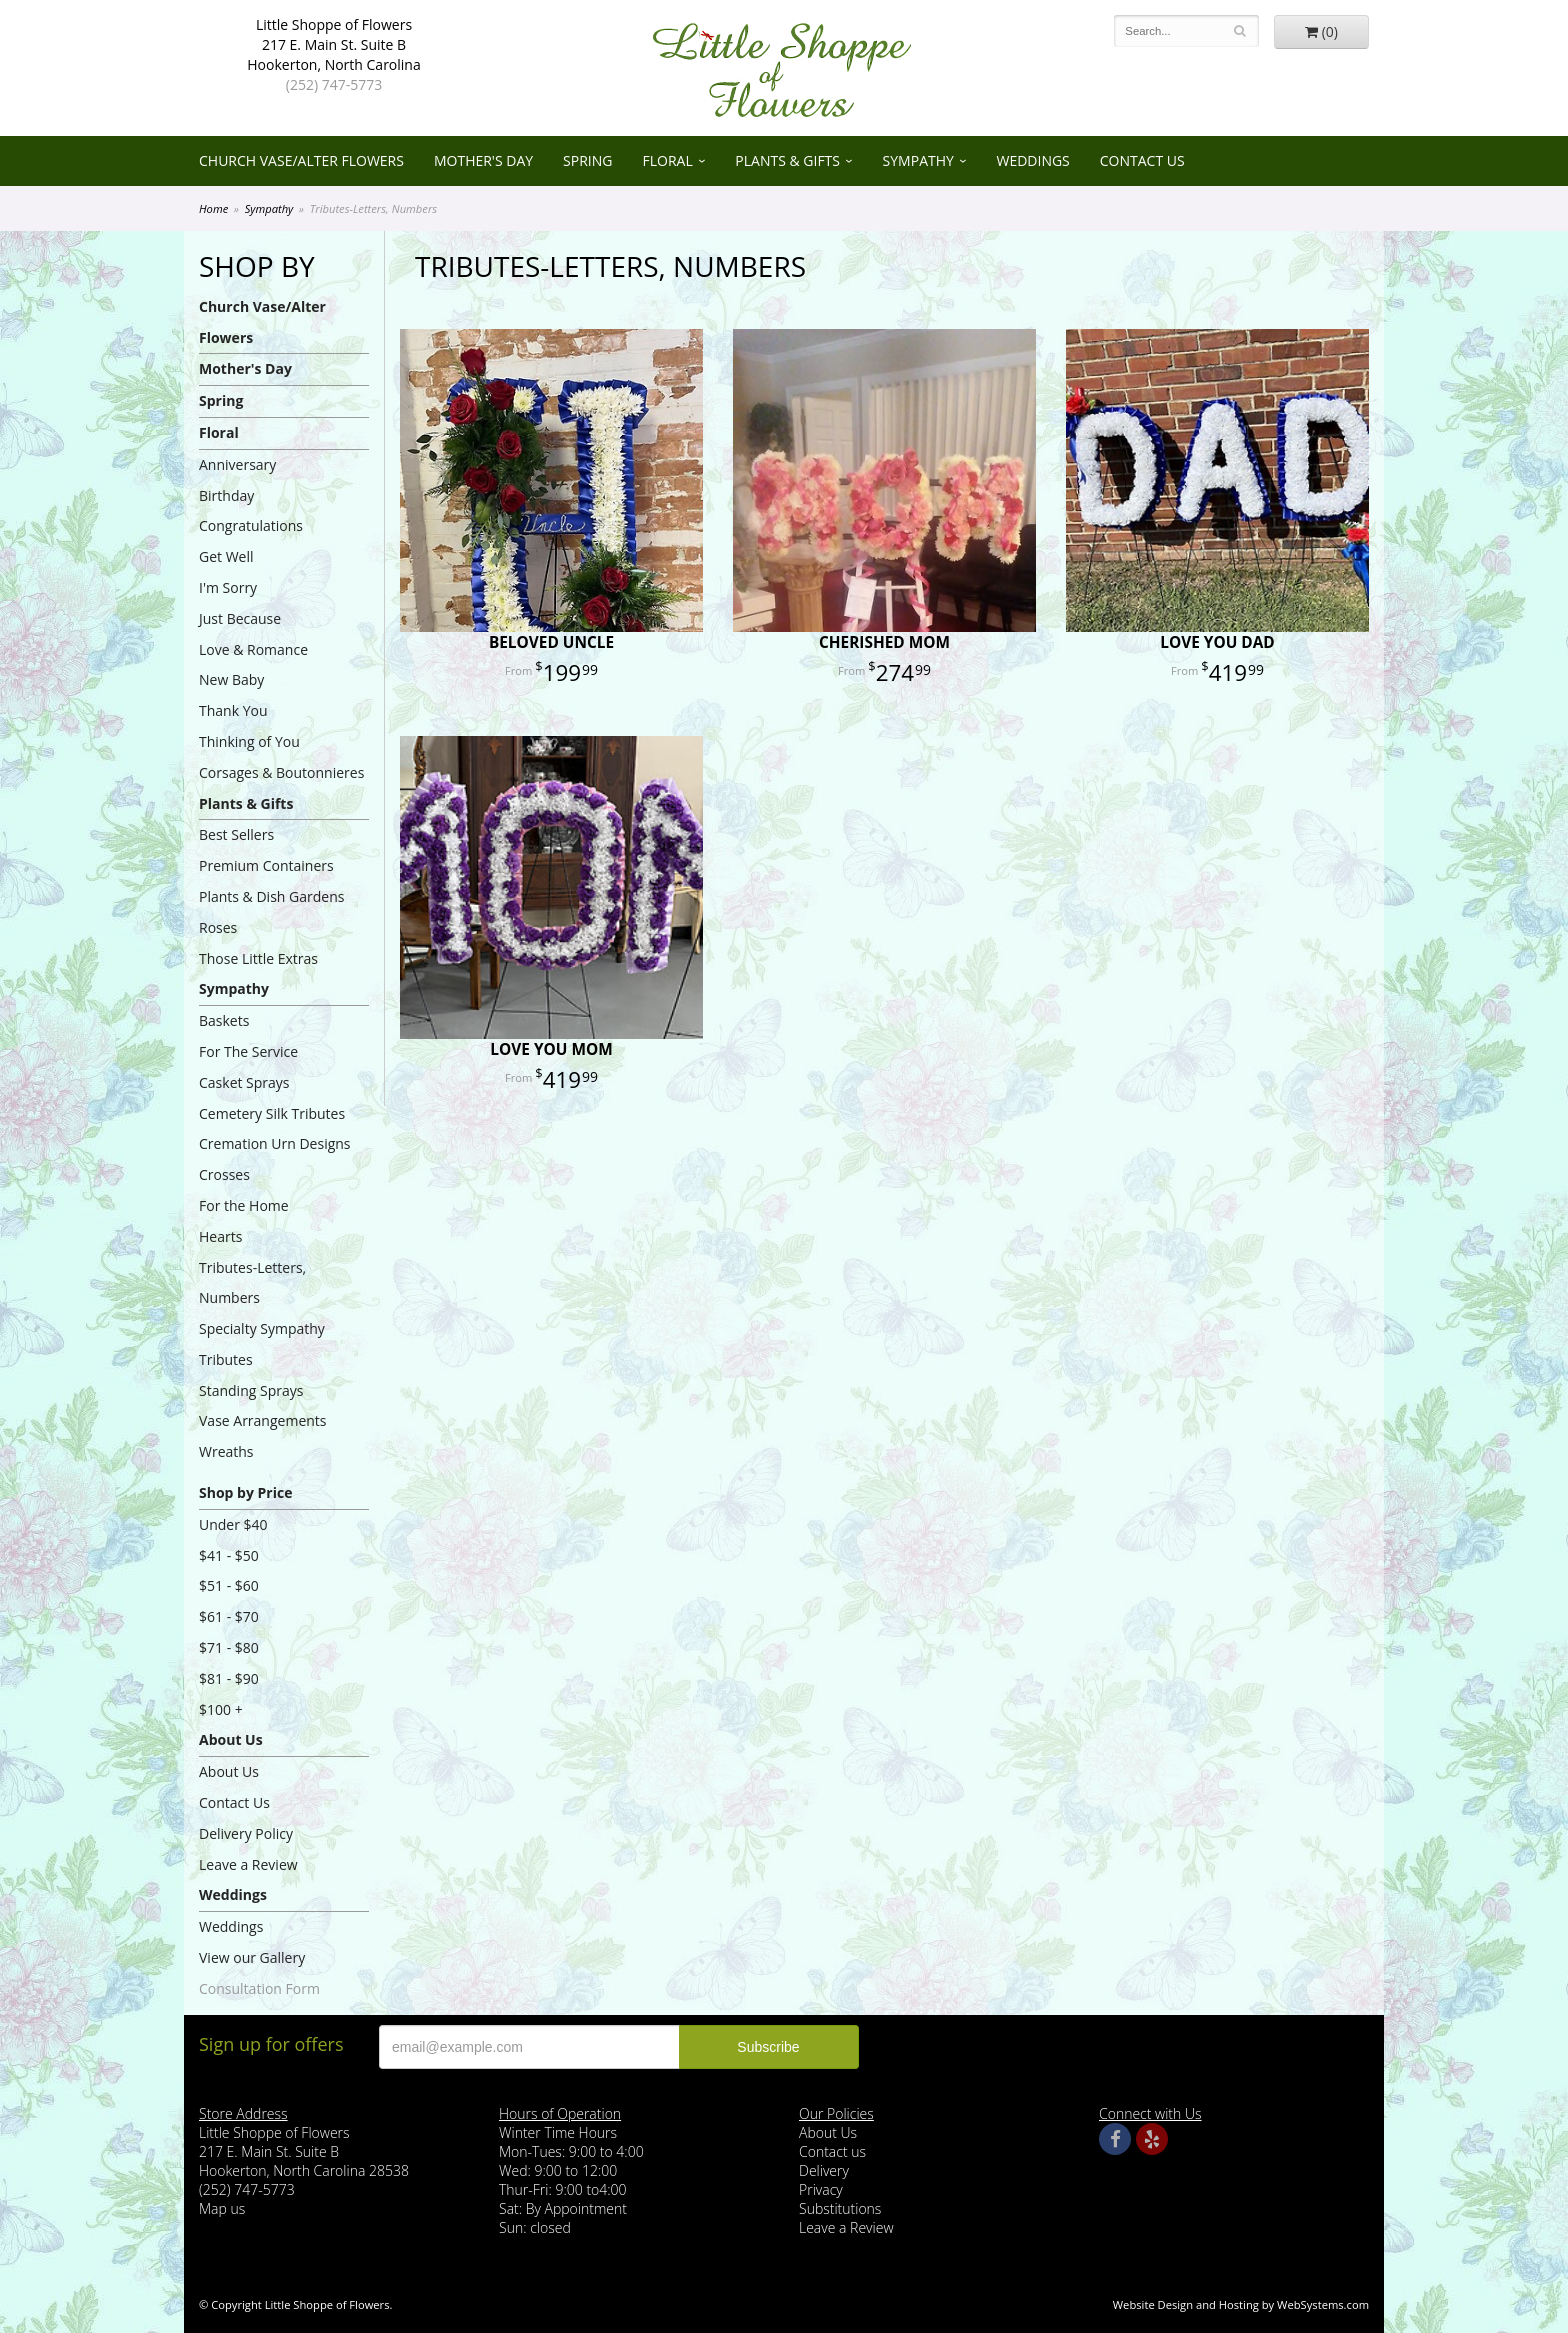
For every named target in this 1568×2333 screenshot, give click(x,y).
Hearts (220, 1236)
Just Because (240, 618)
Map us (222, 2208)
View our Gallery (252, 1957)
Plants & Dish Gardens (271, 896)
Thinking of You (249, 741)
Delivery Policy (246, 1833)
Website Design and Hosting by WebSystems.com (1241, 2304)
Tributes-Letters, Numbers (252, 1283)
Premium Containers (266, 865)
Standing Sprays (251, 1390)
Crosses (224, 1174)
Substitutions (840, 2208)
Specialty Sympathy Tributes (262, 1344)
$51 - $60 (229, 1585)
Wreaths (226, 1451)
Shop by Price (245, 1492)
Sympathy (918, 160)
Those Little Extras (258, 958)
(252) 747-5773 (334, 84)
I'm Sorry (228, 587)
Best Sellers (236, 834)
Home (213, 208)
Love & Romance (253, 649)
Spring (587, 160)
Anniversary (237, 464)
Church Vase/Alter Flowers (301, 160)
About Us (231, 1739)
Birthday (226, 495)
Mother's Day (483, 160)
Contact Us (1142, 160)
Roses (218, 927)
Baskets (224, 1020)
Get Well (226, 556)
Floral (667, 160)
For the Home (244, 1205)
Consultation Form (259, 1988)
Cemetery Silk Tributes (272, 1113)
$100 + (221, 1709)
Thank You (233, 710)
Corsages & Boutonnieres (281, 772)
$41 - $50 (229, 1555)
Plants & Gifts (787, 160)
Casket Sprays (244, 1082)
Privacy (821, 2189)
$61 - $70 (229, 1616)
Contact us (832, 2151)
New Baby (231, 679)
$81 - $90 (229, 1678)
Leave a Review (248, 1864)
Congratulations (251, 525)
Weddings (1032, 160)
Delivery (824, 2170)
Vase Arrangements (263, 1420)
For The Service (248, 1051)
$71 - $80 (229, 1647)
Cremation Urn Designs (275, 1143)
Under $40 (233, 1524)
